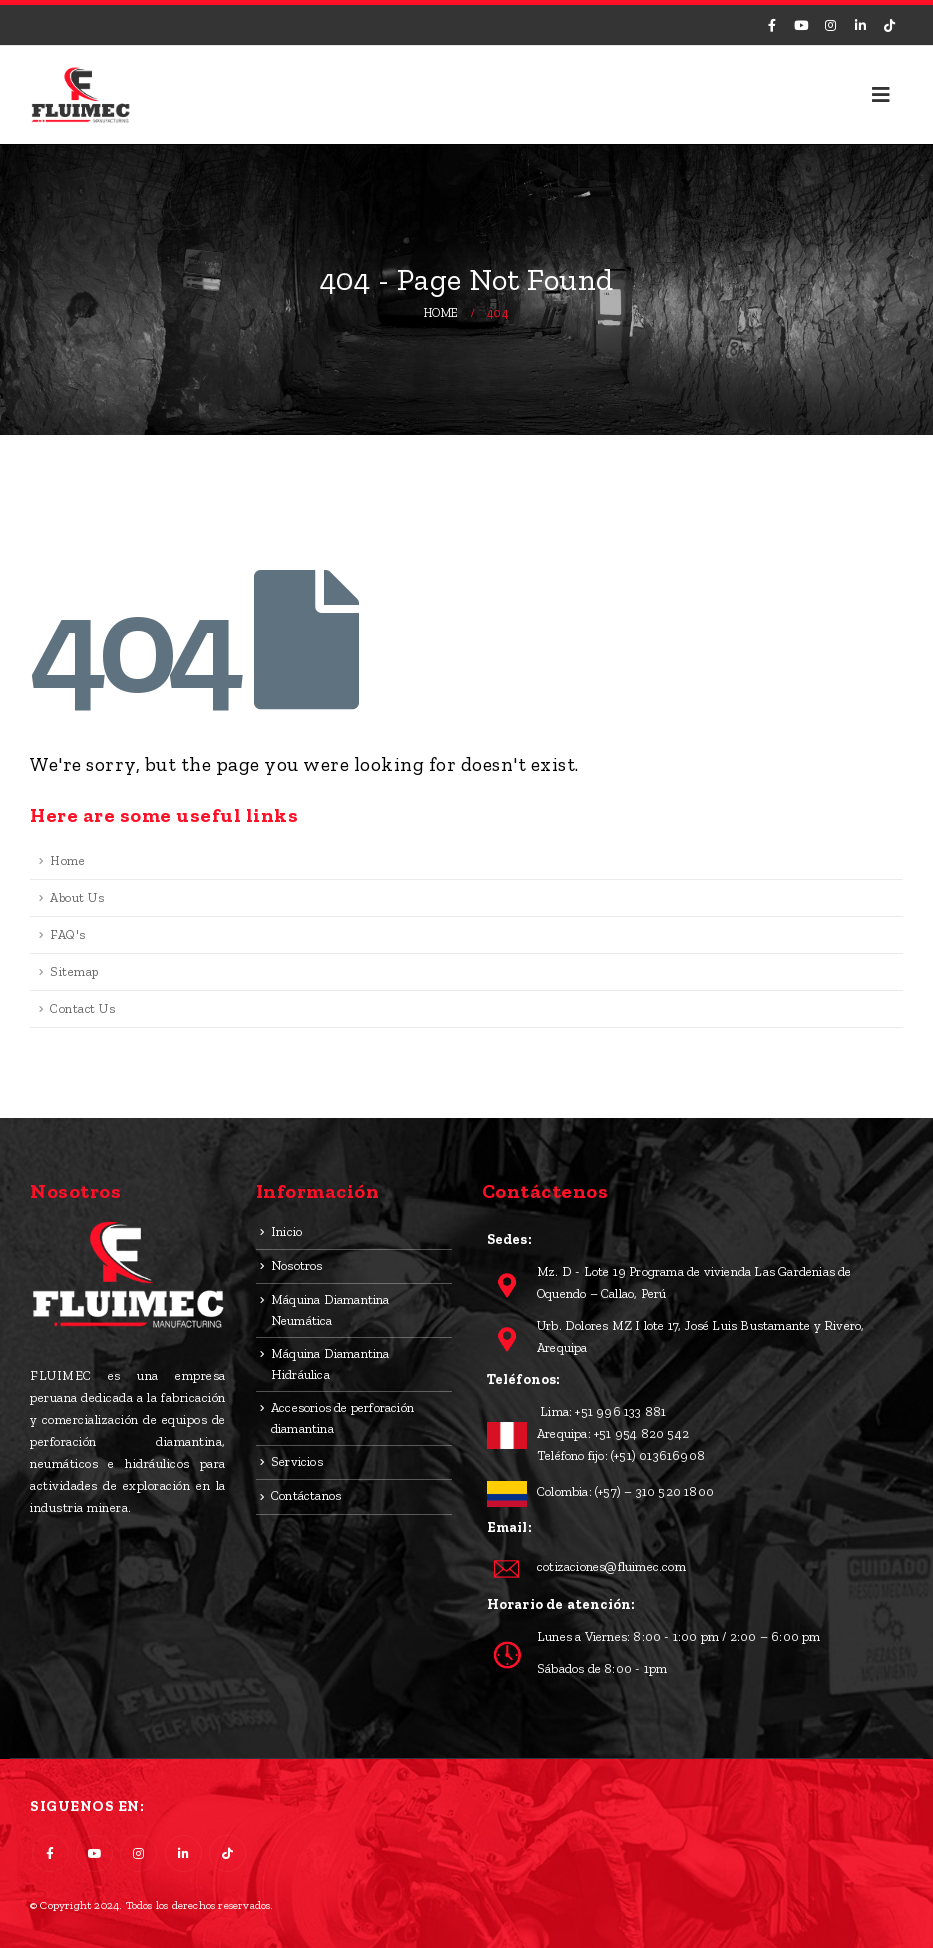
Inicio (286, 1231)
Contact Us (82, 1008)
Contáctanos (306, 1495)
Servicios (297, 1461)
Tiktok (227, 1853)
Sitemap (74, 971)
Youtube (94, 1853)
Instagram (138, 1853)
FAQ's (68, 934)
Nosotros (297, 1265)
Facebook (50, 1853)
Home (67, 860)
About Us (77, 897)
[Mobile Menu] (881, 95)
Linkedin (183, 1853)
